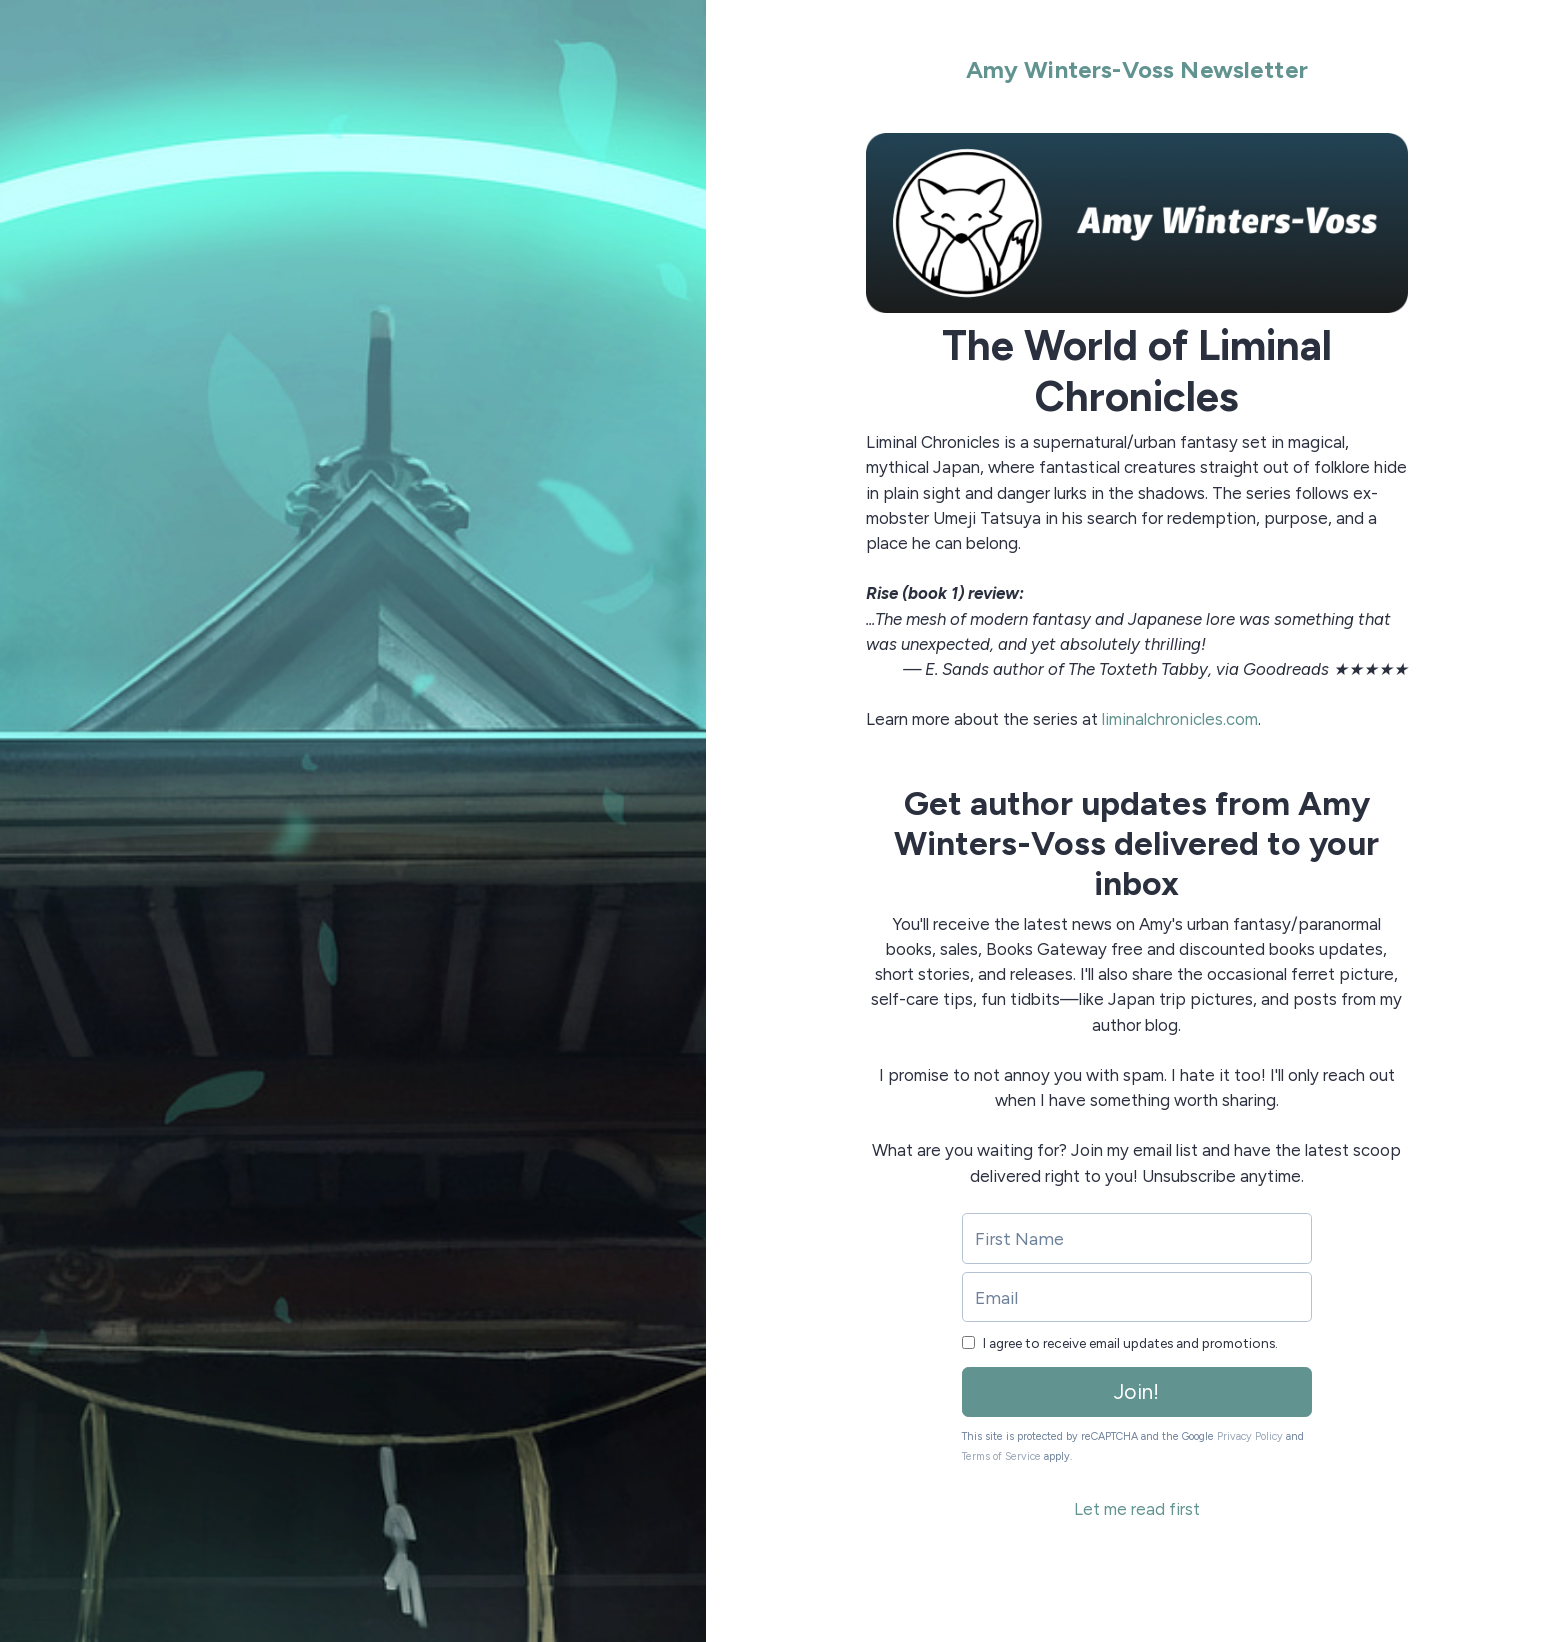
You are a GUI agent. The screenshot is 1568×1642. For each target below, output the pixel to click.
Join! (1136, 1391)
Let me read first (1137, 1509)
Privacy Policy (1250, 1436)
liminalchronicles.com (1180, 719)
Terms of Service (1001, 1456)
